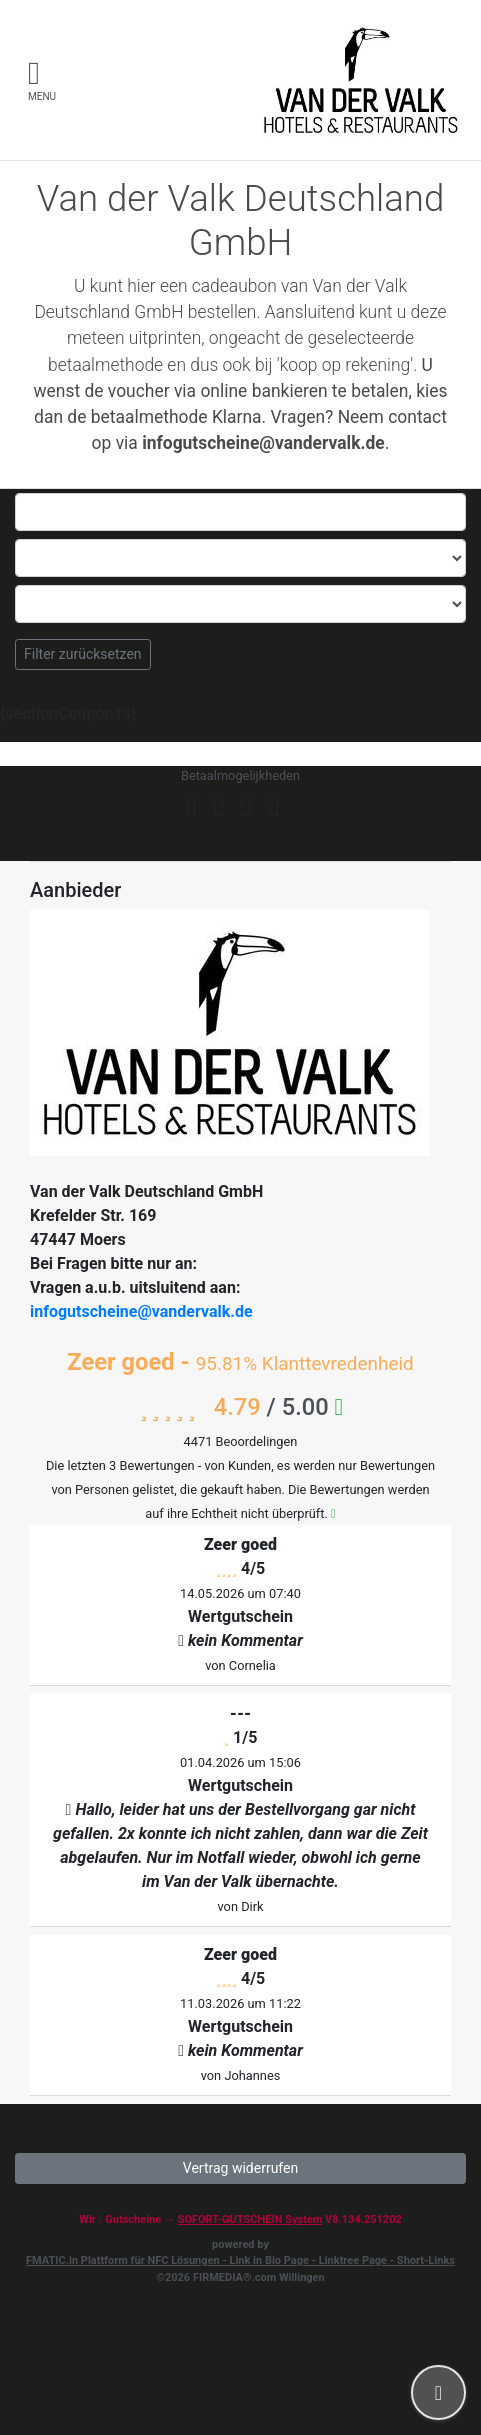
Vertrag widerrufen (240, 2168)
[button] (438, 2392)
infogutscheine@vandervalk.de (141, 1311)
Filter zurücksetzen (83, 654)
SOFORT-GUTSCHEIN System (250, 2219)
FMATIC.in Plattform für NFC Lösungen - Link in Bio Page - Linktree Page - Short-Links (240, 2260)
